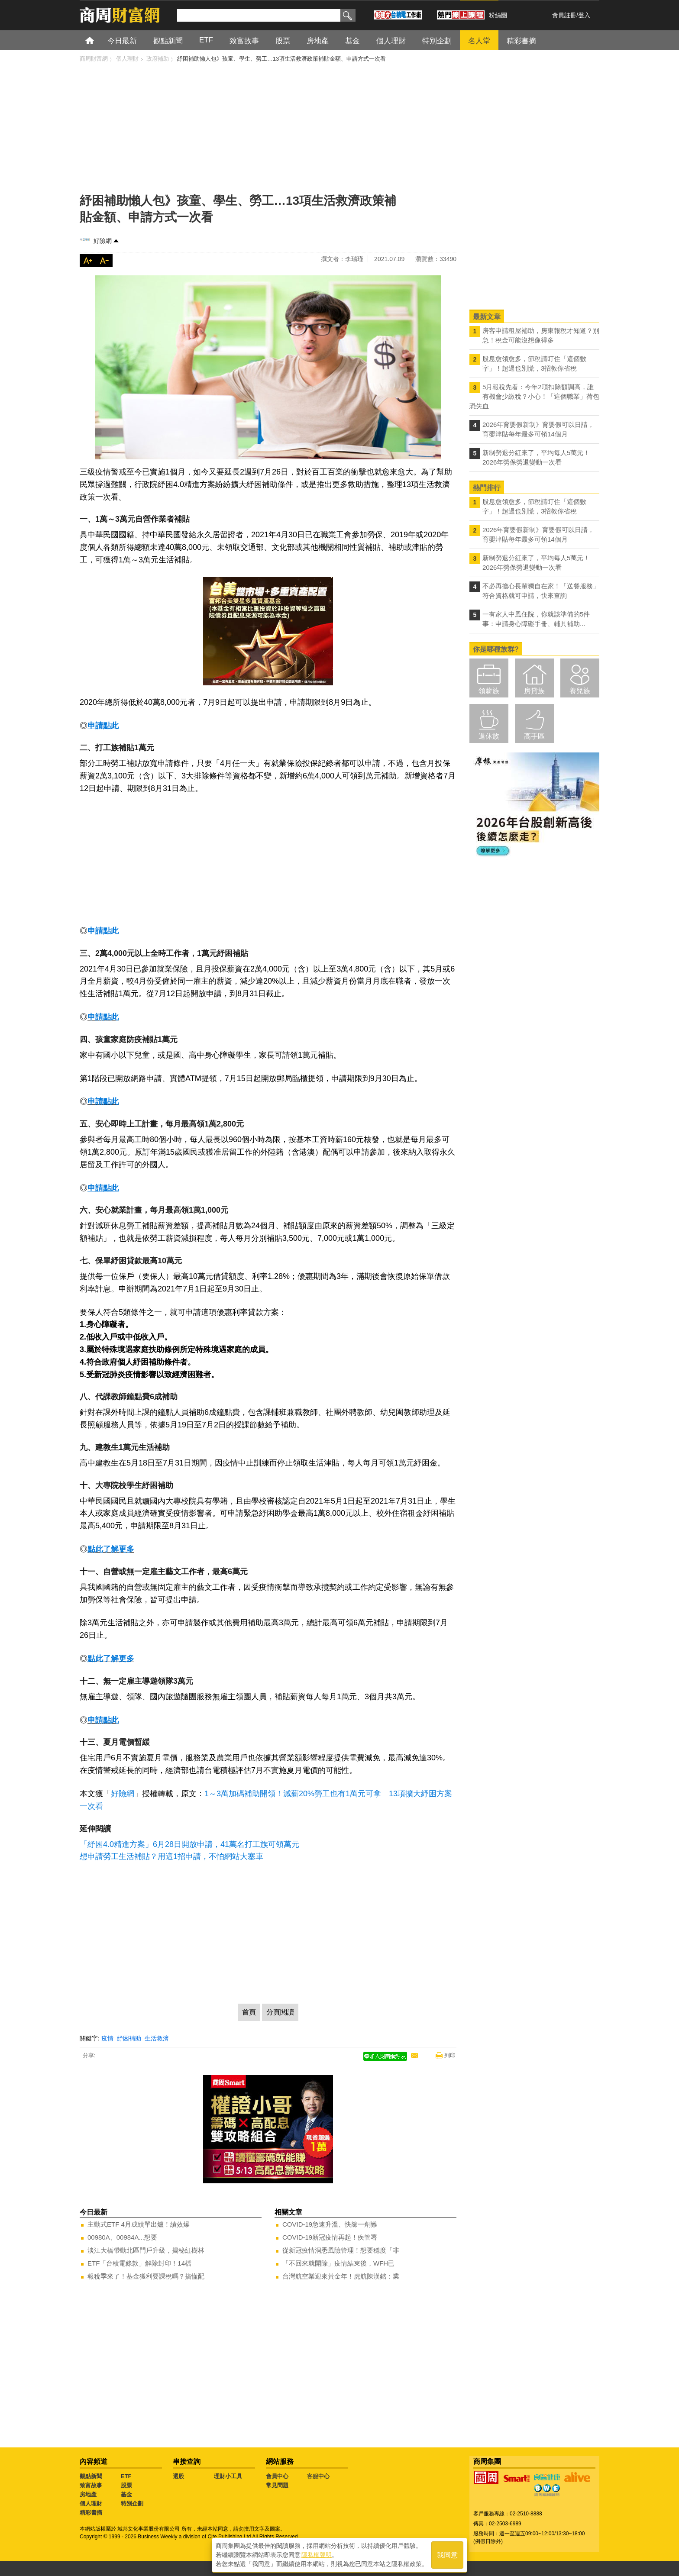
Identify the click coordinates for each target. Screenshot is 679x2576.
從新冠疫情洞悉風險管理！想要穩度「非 (340, 2250)
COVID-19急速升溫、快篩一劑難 (329, 2224)
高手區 (534, 736)
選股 (178, 2476)
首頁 (98, 40)
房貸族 (534, 690)
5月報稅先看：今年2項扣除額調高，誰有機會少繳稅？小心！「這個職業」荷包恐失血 (534, 396)
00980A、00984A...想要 (122, 2237)
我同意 (447, 2555)
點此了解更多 (110, 1549)
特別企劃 (132, 2503)
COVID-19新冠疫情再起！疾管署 (329, 2237)
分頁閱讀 (280, 2012)
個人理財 (91, 2503)
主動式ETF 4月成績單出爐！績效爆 (138, 2224)
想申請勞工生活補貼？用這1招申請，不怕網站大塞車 (171, 1856)
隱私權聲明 (316, 2554)
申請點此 (103, 930)
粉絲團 (498, 15)
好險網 (103, 240)
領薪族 (489, 690)
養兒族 (579, 690)
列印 (450, 2055)
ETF (126, 2476)
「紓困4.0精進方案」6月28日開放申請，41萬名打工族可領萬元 (189, 1844)
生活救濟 (157, 2038)
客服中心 (318, 2476)
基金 (126, 2494)
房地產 (88, 2494)
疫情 (107, 2038)
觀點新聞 (91, 2476)
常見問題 (277, 2485)
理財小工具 (228, 2476)
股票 (126, 2485)
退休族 (489, 736)
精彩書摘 (91, 2512)
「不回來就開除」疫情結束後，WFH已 (338, 2263)
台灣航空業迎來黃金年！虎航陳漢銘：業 (340, 2276)
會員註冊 (564, 15)
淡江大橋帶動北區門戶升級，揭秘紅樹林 (145, 2250)
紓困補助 (129, 2038)
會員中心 (277, 2476)
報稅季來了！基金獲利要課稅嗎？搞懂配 (145, 2276)
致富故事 (91, 2485)
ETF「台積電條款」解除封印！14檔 (139, 2263)
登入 (584, 15)
